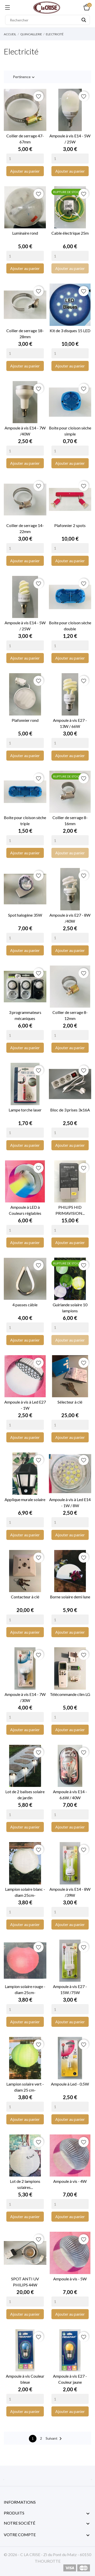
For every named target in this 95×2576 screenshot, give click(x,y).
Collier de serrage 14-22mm (25, 528)
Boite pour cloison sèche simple (70, 430)
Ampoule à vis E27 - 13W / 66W (70, 723)
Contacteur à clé (25, 1596)
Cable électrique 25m (70, 233)
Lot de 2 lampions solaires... (25, 2184)
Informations (20, 2502)
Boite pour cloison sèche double (70, 625)
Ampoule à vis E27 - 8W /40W (69, 918)
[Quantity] (25, 158)
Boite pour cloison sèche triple (25, 820)
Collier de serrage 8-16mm (70, 820)
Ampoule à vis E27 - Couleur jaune (70, 2379)
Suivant (55, 2439)
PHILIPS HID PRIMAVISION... (70, 1210)
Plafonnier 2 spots (70, 525)
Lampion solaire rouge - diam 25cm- (25, 1989)
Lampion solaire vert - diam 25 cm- (25, 2087)
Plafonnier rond (25, 720)
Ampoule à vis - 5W (70, 2278)
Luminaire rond (25, 233)
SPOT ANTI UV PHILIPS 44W (25, 2281)
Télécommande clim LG (70, 1694)
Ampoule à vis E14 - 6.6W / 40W (70, 1794)
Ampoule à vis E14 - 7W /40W (25, 430)
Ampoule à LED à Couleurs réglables (25, 1210)
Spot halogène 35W (25, 915)
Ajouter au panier (25, 171)
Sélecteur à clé (70, 1402)
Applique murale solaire (25, 1499)
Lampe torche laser (25, 1109)
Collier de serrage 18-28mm (25, 333)
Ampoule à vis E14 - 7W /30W (25, 1697)
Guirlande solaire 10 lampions (70, 1307)
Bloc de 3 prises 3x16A (70, 1109)
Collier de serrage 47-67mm (25, 138)
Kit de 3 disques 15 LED (70, 330)
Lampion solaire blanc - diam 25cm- (25, 1892)
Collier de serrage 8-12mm (70, 1015)
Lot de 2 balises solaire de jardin (25, 1794)
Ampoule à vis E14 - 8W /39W (69, 1892)
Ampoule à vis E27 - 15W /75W (70, 1989)
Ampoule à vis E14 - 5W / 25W (69, 138)
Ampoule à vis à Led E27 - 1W (25, 1405)
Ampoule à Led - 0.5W (70, 2084)
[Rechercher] (47, 20)
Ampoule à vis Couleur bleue (25, 2379)
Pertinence (24, 77)
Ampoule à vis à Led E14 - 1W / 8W (70, 1502)
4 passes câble (24, 1304)
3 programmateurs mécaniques (25, 1015)
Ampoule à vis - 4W (70, 2181)
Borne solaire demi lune (70, 1596)
